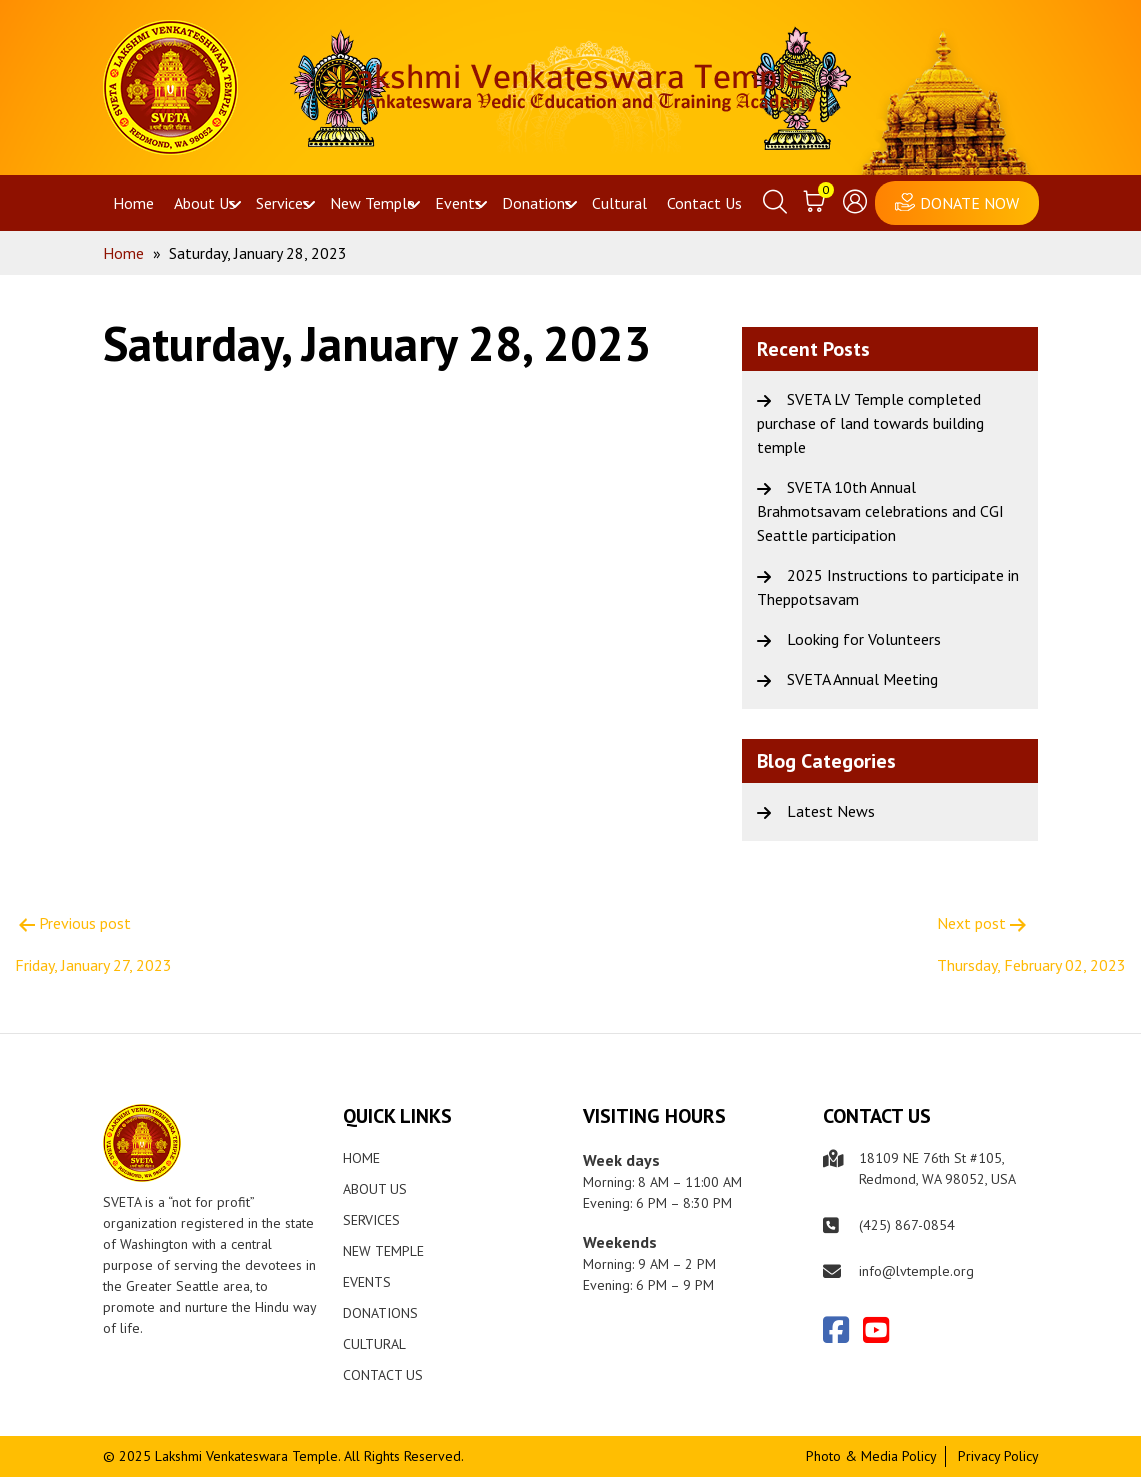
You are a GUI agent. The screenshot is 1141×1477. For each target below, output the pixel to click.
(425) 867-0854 (907, 1225)
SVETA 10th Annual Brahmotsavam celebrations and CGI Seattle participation (880, 511)
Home (133, 203)
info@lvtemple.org (916, 1271)
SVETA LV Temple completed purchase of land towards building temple (870, 423)
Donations (537, 203)
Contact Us (704, 203)
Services (283, 203)
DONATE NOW (969, 203)
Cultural (619, 203)
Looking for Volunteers (864, 639)
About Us (205, 203)
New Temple (372, 203)
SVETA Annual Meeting (862, 679)
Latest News (831, 811)
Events (458, 203)
